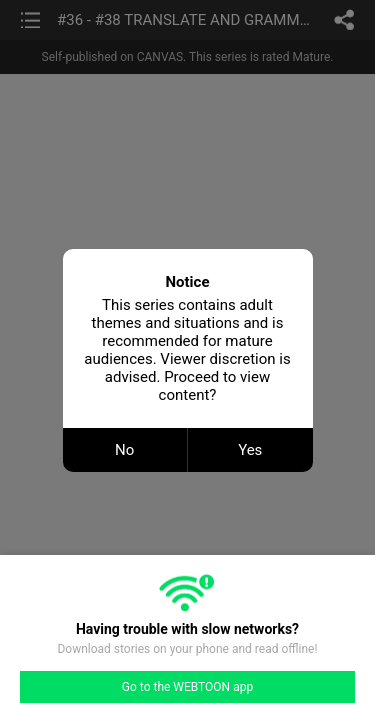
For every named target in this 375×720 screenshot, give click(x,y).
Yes (250, 450)
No (124, 450)
